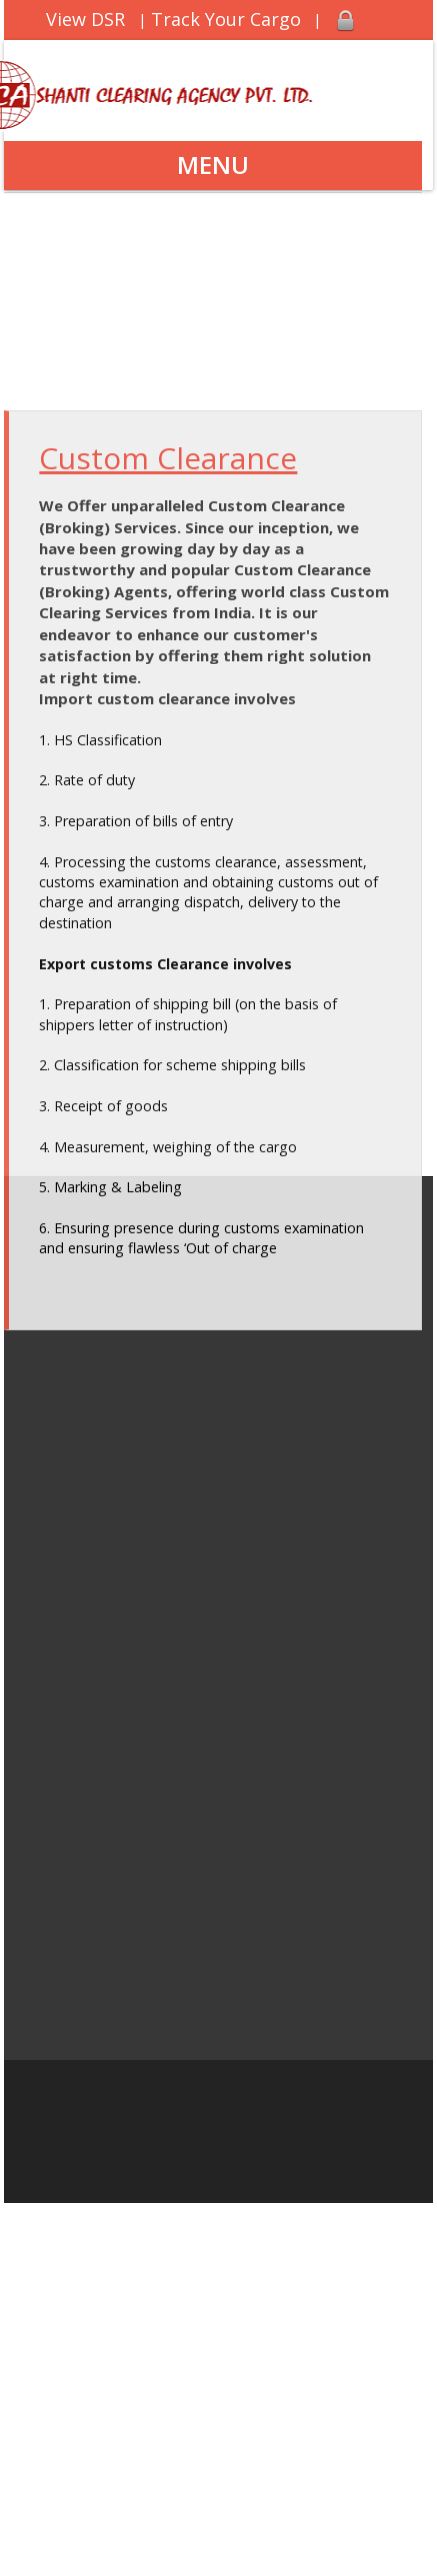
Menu (213, 164)
